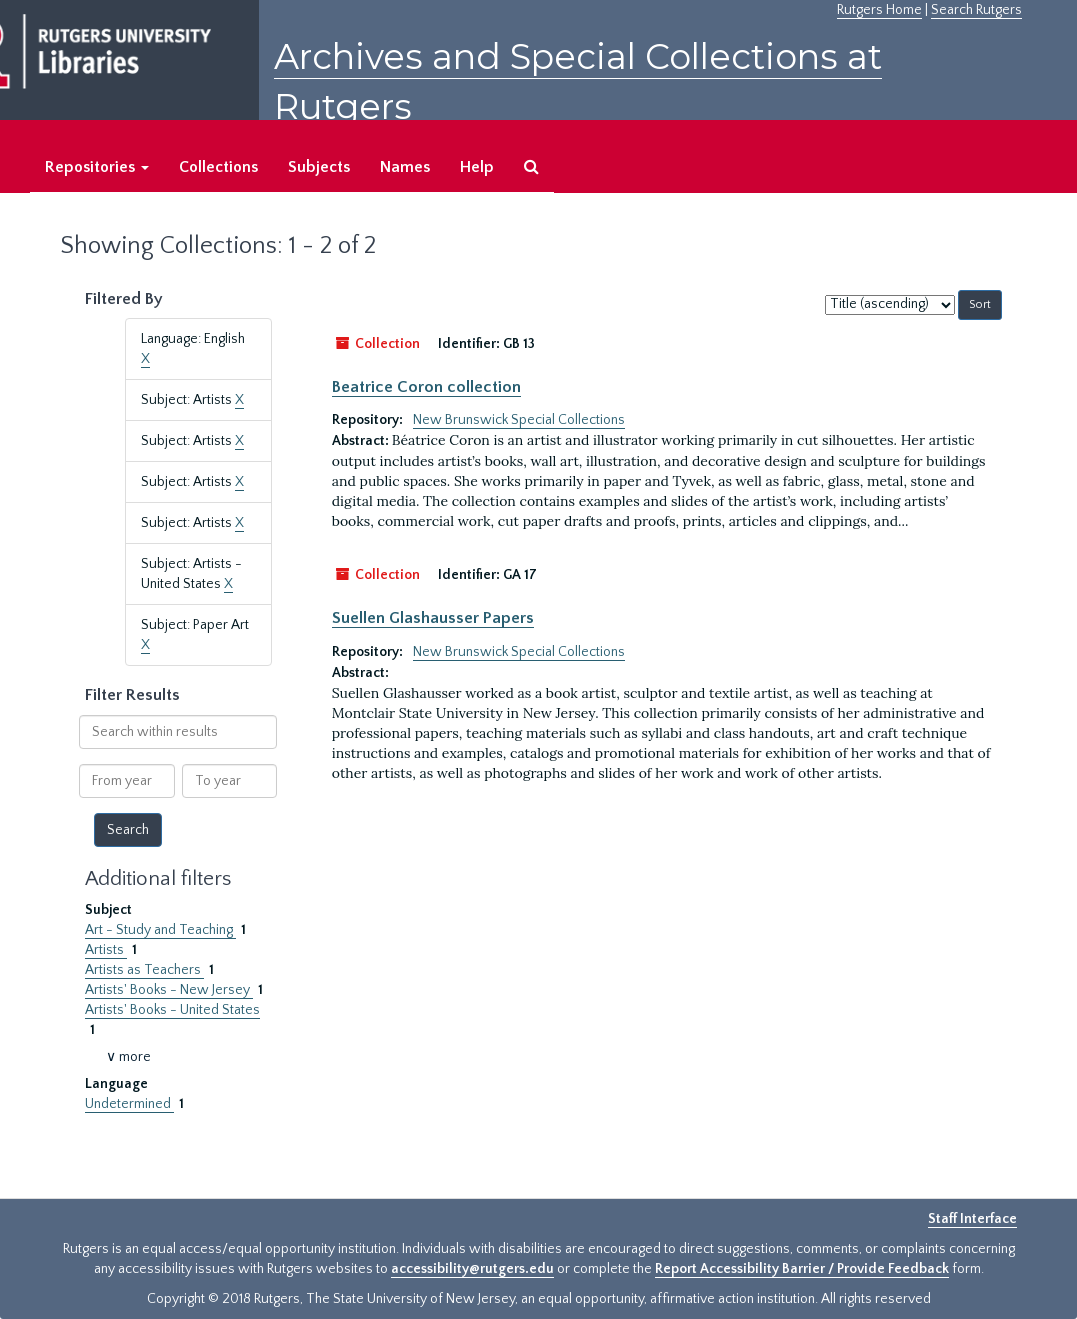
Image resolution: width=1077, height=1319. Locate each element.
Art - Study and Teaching (160, 930)
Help (477, 167)
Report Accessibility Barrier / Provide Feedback (802, 1269)
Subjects (319, 167)
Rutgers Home (879, 10)
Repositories (97, 167)
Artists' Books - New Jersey (169, 990)
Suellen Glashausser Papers (433, 618)
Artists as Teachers (144, 970)
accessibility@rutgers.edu (472, 1269)
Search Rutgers (976, 10)
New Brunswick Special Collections (519, 420)
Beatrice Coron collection (426, 387)
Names (405, 167)
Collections (218, 167)
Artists (106, 950)
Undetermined (129, 1104)
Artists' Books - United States (172, 1010)
